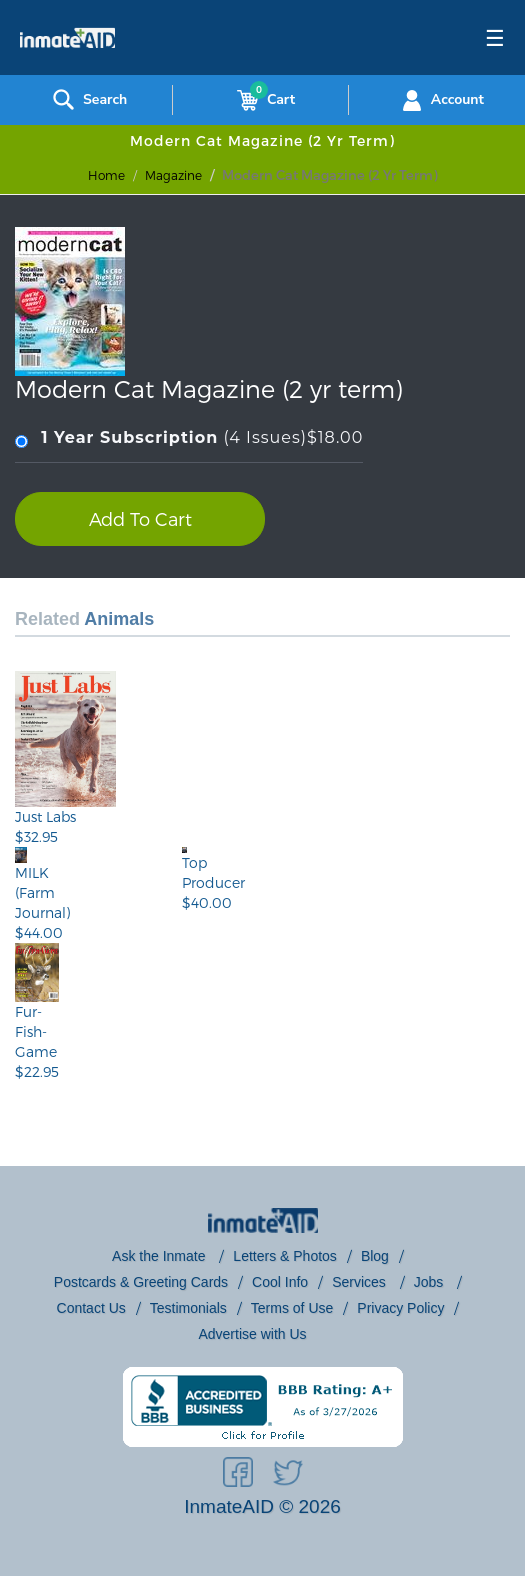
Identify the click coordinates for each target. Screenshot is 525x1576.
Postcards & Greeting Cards (141, 1282)
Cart (262, 100)
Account (440, 100)
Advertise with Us (252, 1334)
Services (361, 1282)
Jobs (430, 1282)
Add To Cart (140, 518)
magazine (173, 175)
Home (106, 175)
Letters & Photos (285, 1256)
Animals (119, 619)
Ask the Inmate (160, 1256)
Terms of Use (292, 1308)
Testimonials (188, 1308)
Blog (375, 1256)
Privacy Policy (400, 1308)
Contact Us (91, 1308)
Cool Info (280, 1282)
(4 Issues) (189, 438)
